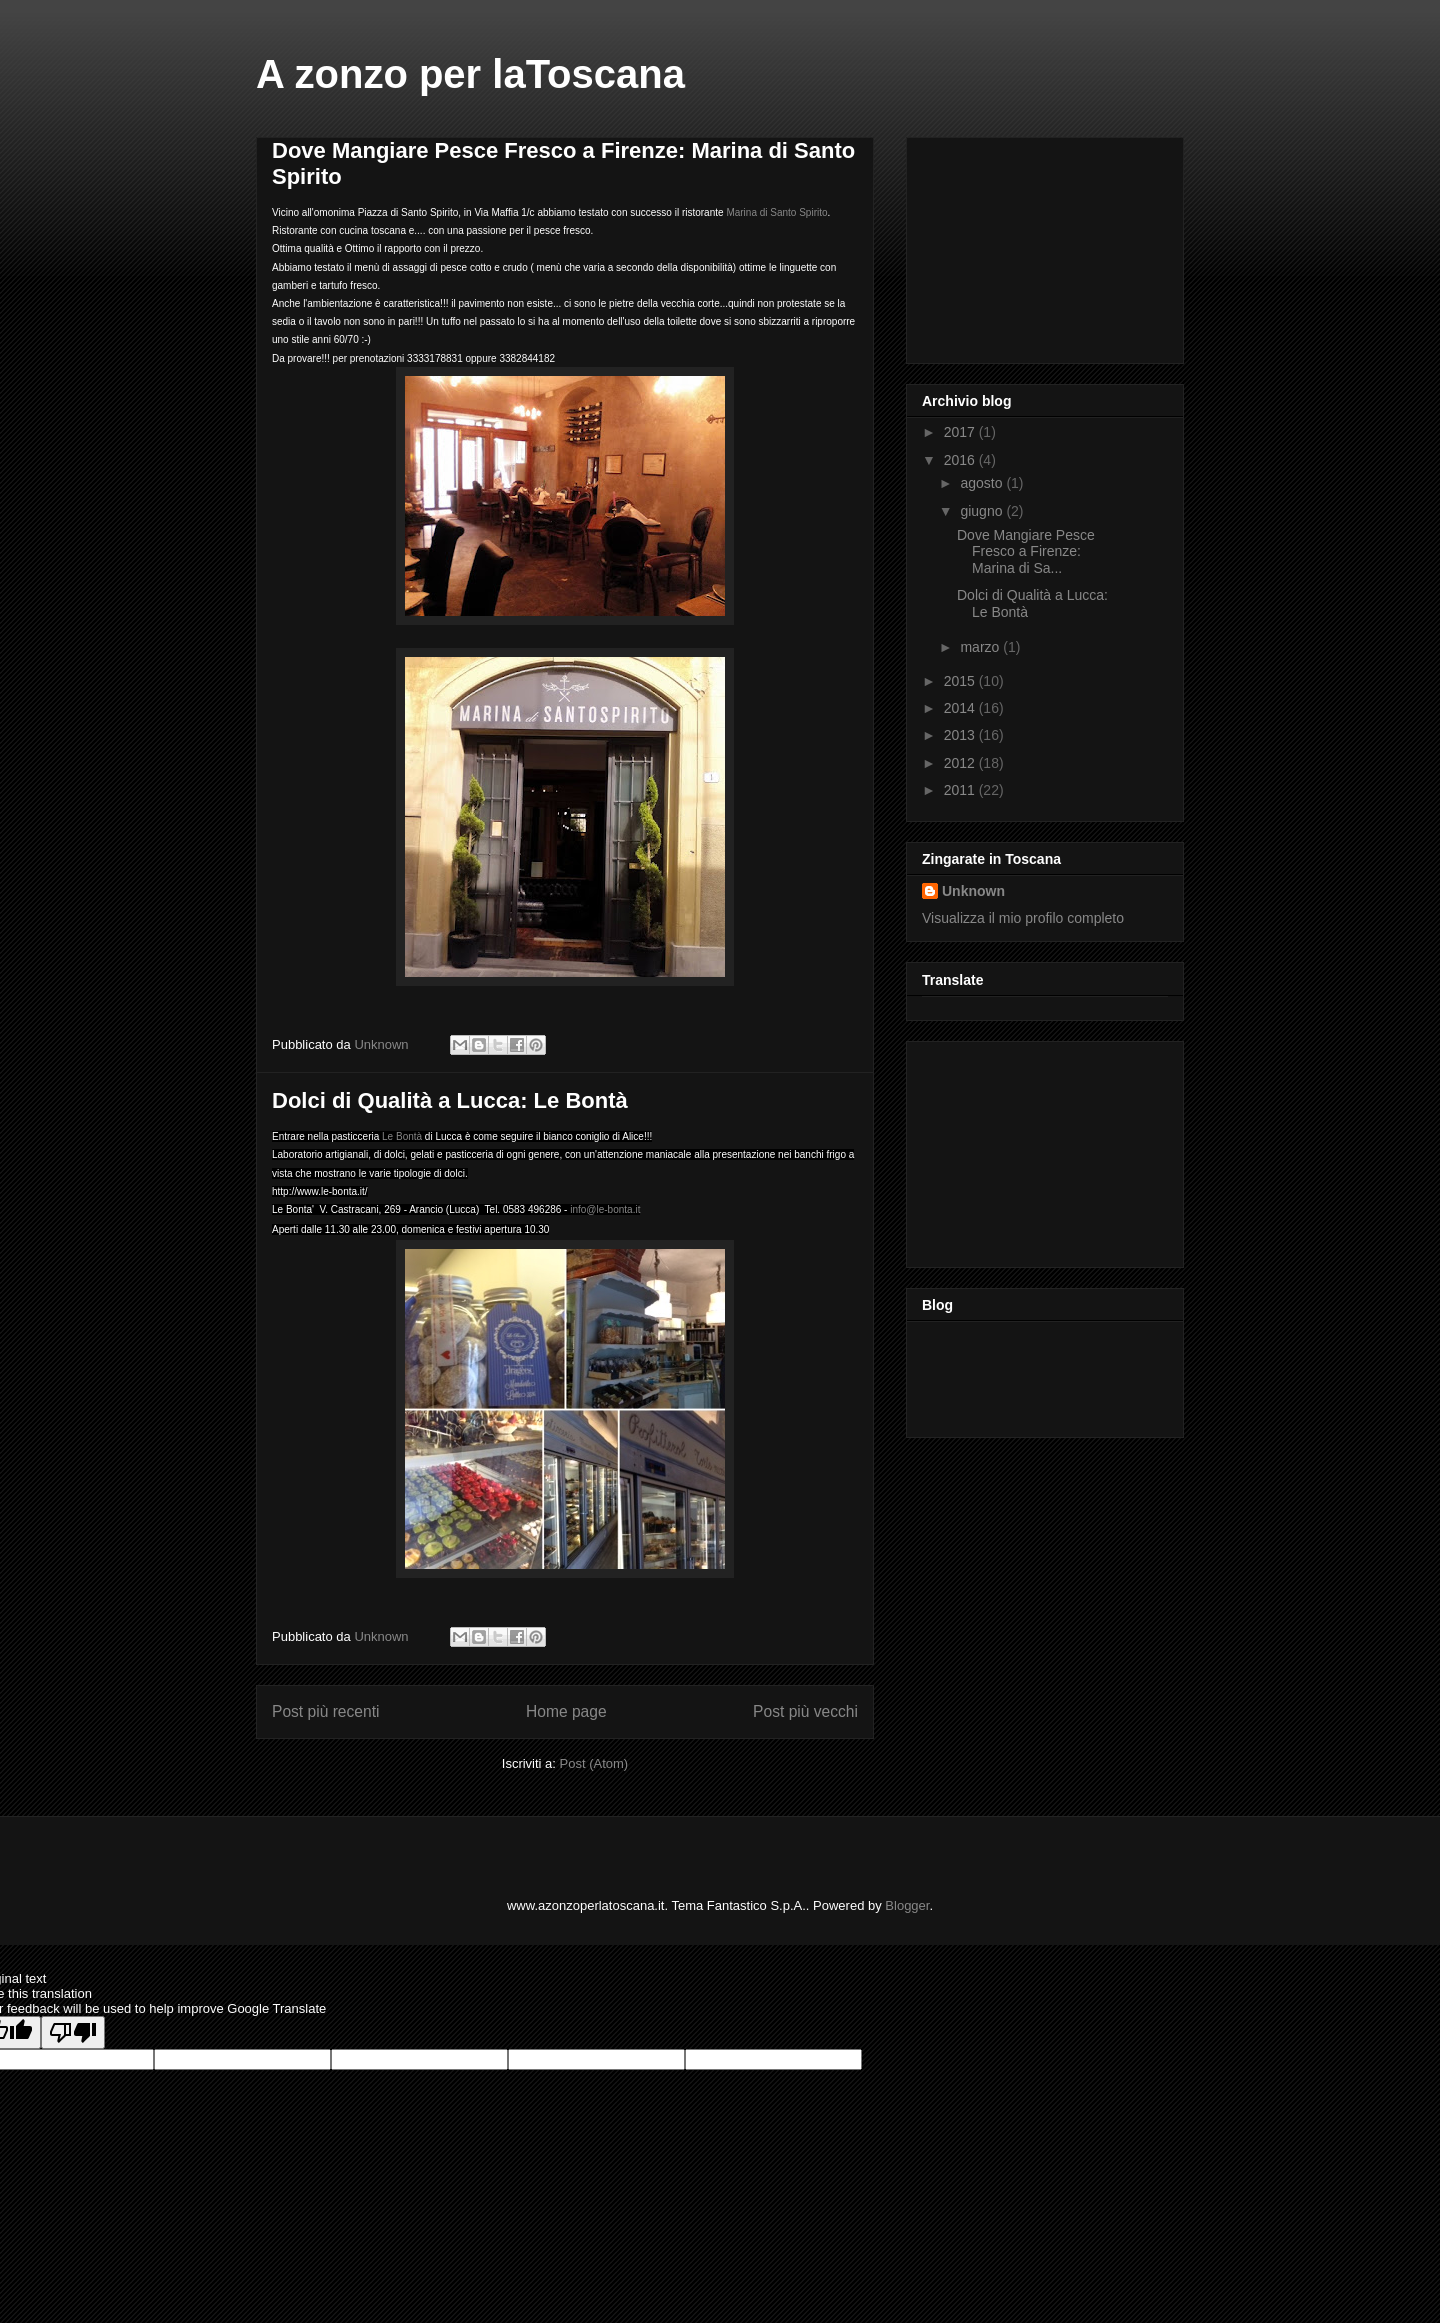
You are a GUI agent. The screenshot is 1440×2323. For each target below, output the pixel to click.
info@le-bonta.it (605, 1209)
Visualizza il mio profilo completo (1023, 918)
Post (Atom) (594, 1763)
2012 (961, 763)
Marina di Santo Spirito (776, 212)
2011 (961, 790)
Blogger (907, 1905)
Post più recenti (325, 1711)
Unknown (973, 891)
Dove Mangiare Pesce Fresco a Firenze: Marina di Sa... (1026, 552)
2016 (961, 460)
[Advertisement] (1022, 245)
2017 (961, 432)
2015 (961, 681)
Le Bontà (400, 1136)
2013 (961, 735)
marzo (981, 647)
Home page (566, 1711)
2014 (961, 708)
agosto (983, 483)
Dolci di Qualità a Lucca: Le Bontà (450, 1100)
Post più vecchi (805, 1711)
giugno (983, 511)
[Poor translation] (73, 2032)
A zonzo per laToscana (470, 74)
